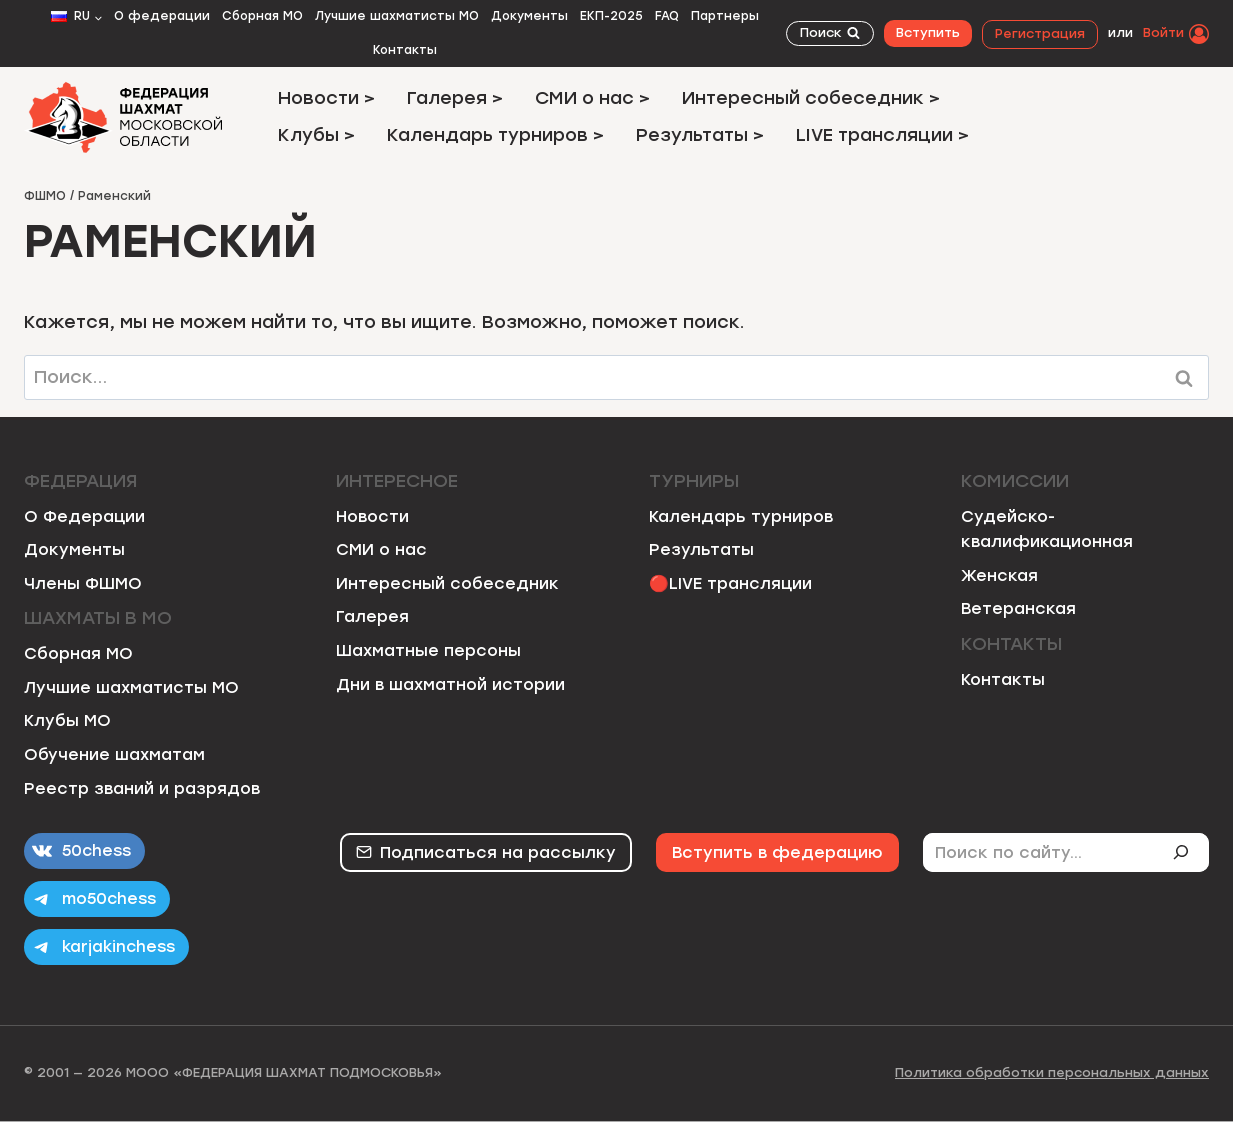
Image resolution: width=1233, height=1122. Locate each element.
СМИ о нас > (592, 98)
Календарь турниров (741, 516)
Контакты (405, 50)
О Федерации (84, 516)
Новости (372, 516)
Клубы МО (67, 720)
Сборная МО (262, 16)
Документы (529, 16)
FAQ (667, 16)
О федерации (162, 16)
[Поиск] (1189, 852)
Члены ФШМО (83, 583)
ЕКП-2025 (611, 16)
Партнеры (725, 16)
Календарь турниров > (495, 135)
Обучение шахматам (114, 754)
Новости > (326, 98)
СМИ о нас (381, 549)
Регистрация (1040, 33)
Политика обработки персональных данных (1052, 1072)
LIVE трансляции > (882, 135)
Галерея (372, 616)
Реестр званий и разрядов (142, 788)
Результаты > (700, 135)
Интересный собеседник (447, 583)
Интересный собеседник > (811, 98)
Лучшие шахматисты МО (397, 16)
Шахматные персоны (428, 650)
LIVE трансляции (740, 583)
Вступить (928, 32)
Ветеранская (1018, 608)
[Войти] (1176, 33)
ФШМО (45, 196)
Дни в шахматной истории (450, 684)
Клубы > (316, 135)
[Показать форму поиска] (830, 33)
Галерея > (455, 98)
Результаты (701, 549)
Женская (999, 575)
